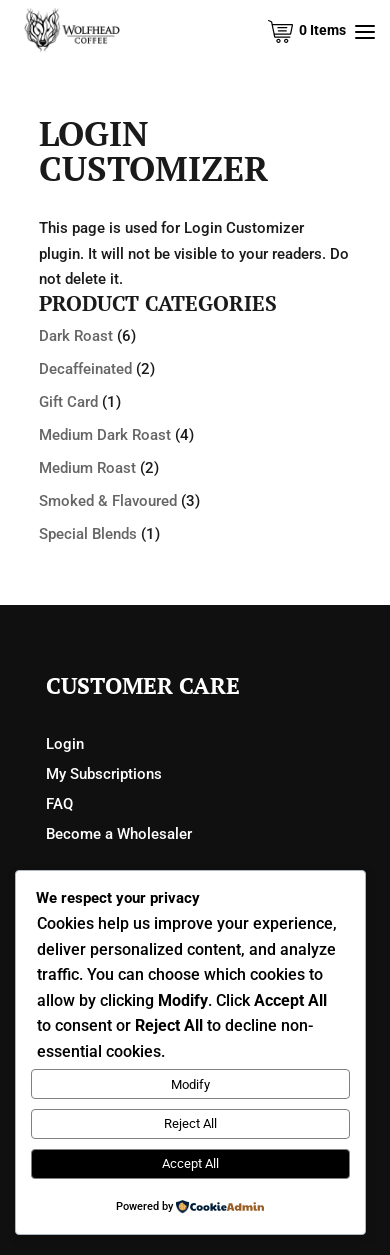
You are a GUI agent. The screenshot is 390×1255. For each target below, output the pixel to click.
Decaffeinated (85, 369)
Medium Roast (87, 468)
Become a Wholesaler (119, 834)
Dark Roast (76, 336)
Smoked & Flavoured (108, 501)
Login (65, 744)
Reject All (190, 1123)
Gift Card (68, 402)
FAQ (59, 804)
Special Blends (88, 534)
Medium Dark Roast (105, 435)
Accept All (190, 1163)
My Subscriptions (104, 774)
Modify (190, 1084)
